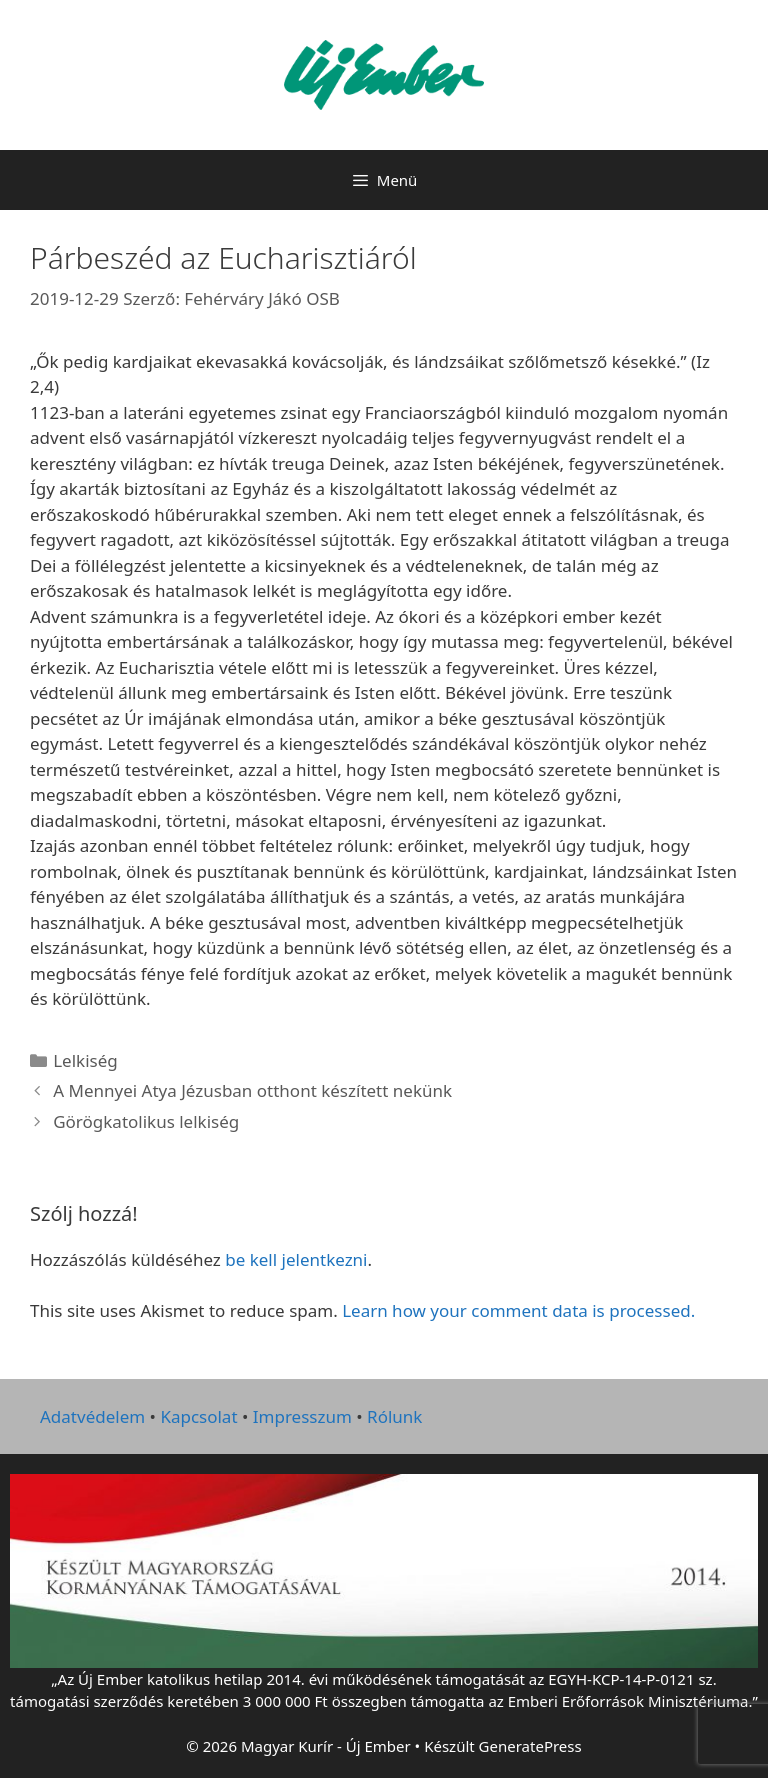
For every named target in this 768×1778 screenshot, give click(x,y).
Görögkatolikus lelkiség (146, 1121)
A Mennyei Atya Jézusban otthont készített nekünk (252, 1090)
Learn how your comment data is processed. (518, 1310)
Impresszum (302, 1416)
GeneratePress (530, 1746)
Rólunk (394, 1416)
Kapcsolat (198, 1416)
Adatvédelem (92, 1416)
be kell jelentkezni (296, 1259)
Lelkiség (85, 1060)
